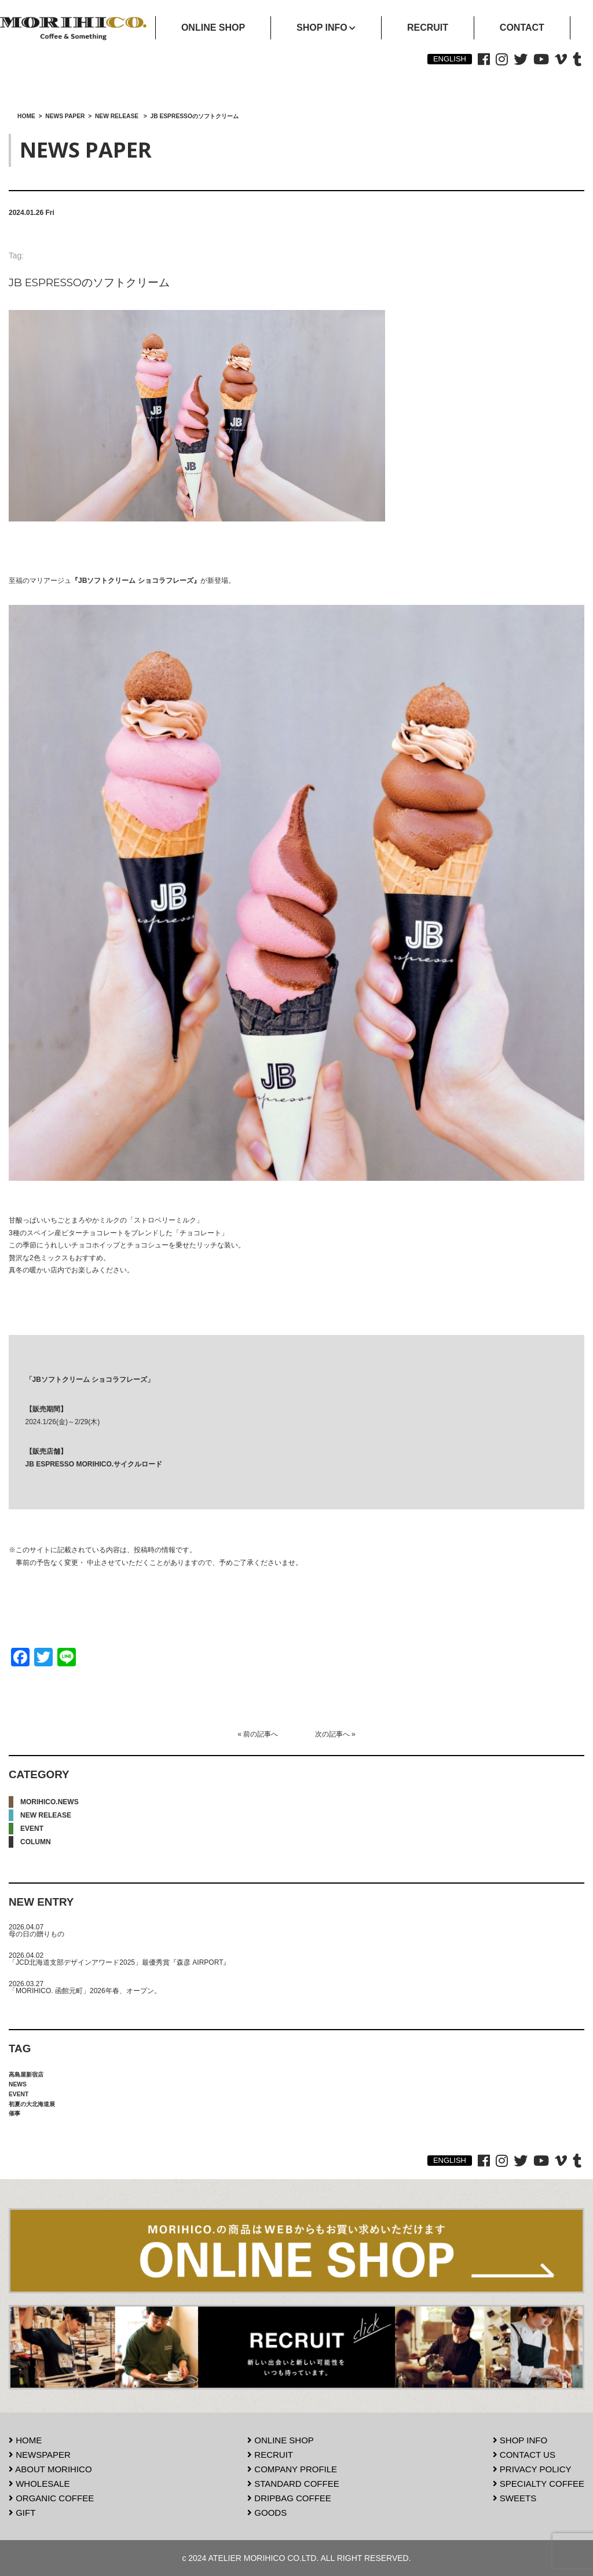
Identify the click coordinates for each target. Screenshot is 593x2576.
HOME (25, 2440)
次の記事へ (332, 1734)
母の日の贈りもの (36, 1934)
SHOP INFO (520, 2440)
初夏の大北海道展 (32, 2104)
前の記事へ (260, 1734)
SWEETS (515, 2498)
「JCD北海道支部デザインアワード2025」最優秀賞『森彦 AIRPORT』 (119, 1962)
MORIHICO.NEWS (49, 1802)
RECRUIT (270, 2455)
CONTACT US (524, 2455)
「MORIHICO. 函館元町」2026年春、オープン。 (85, 1991)
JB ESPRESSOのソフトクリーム (89, 282)
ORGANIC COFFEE (51, 2498)
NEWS (18, 2084)
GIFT (22, 2512)
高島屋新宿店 (26, 2074)
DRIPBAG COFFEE (289, 2498)
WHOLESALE (39, 2484)
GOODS (267, 2512)
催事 (14, 2113)
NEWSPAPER (40, 2455)
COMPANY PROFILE (292, 2469)
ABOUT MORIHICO (50, 2469)
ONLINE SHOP (280, 2440)
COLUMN (35, 1842)
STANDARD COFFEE (293, 2484)
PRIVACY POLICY (532, 2469)
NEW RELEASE (45, 1815)
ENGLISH (449, 58)
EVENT (31, 1829)
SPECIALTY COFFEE (538, 2484)
